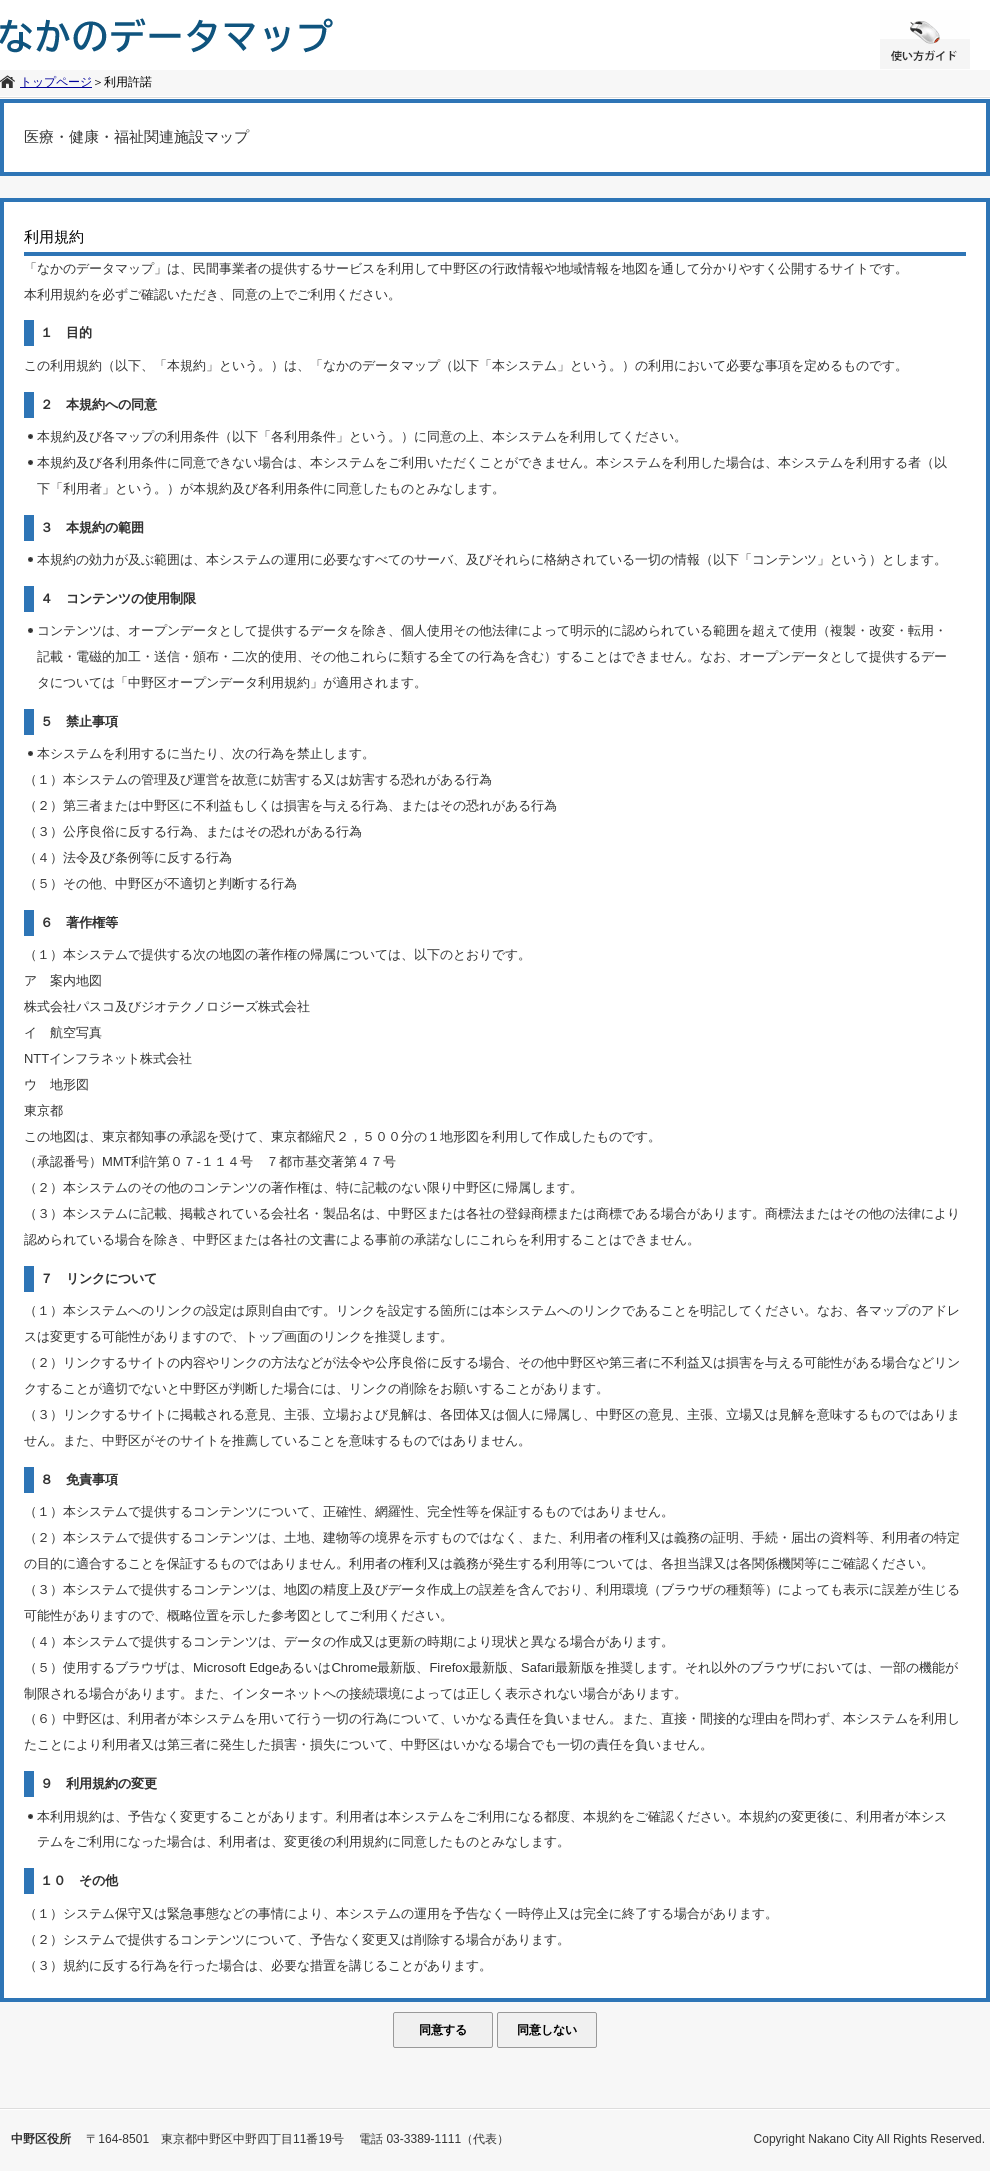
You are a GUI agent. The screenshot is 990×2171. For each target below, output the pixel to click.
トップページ (56, 82)
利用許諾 (128, 82)
